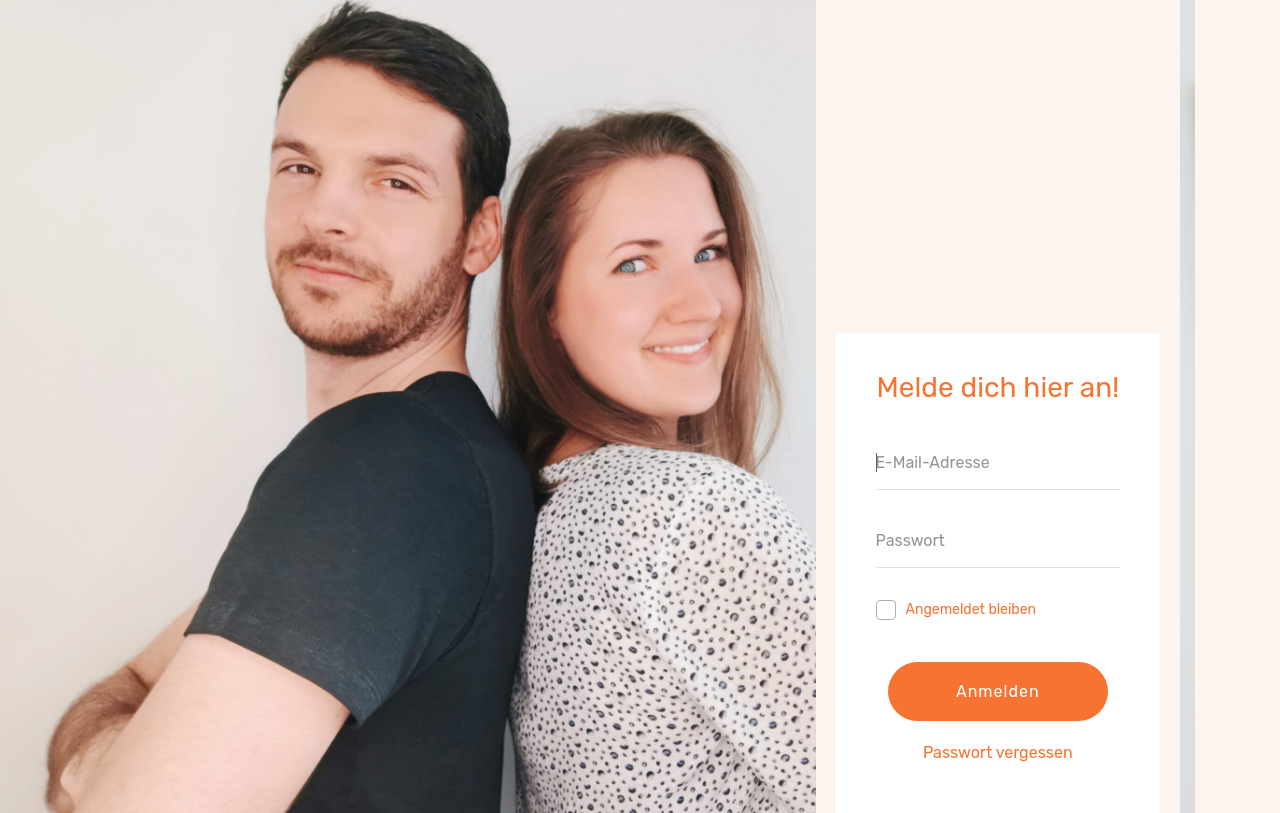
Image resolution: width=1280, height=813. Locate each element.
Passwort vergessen (998, 752)
